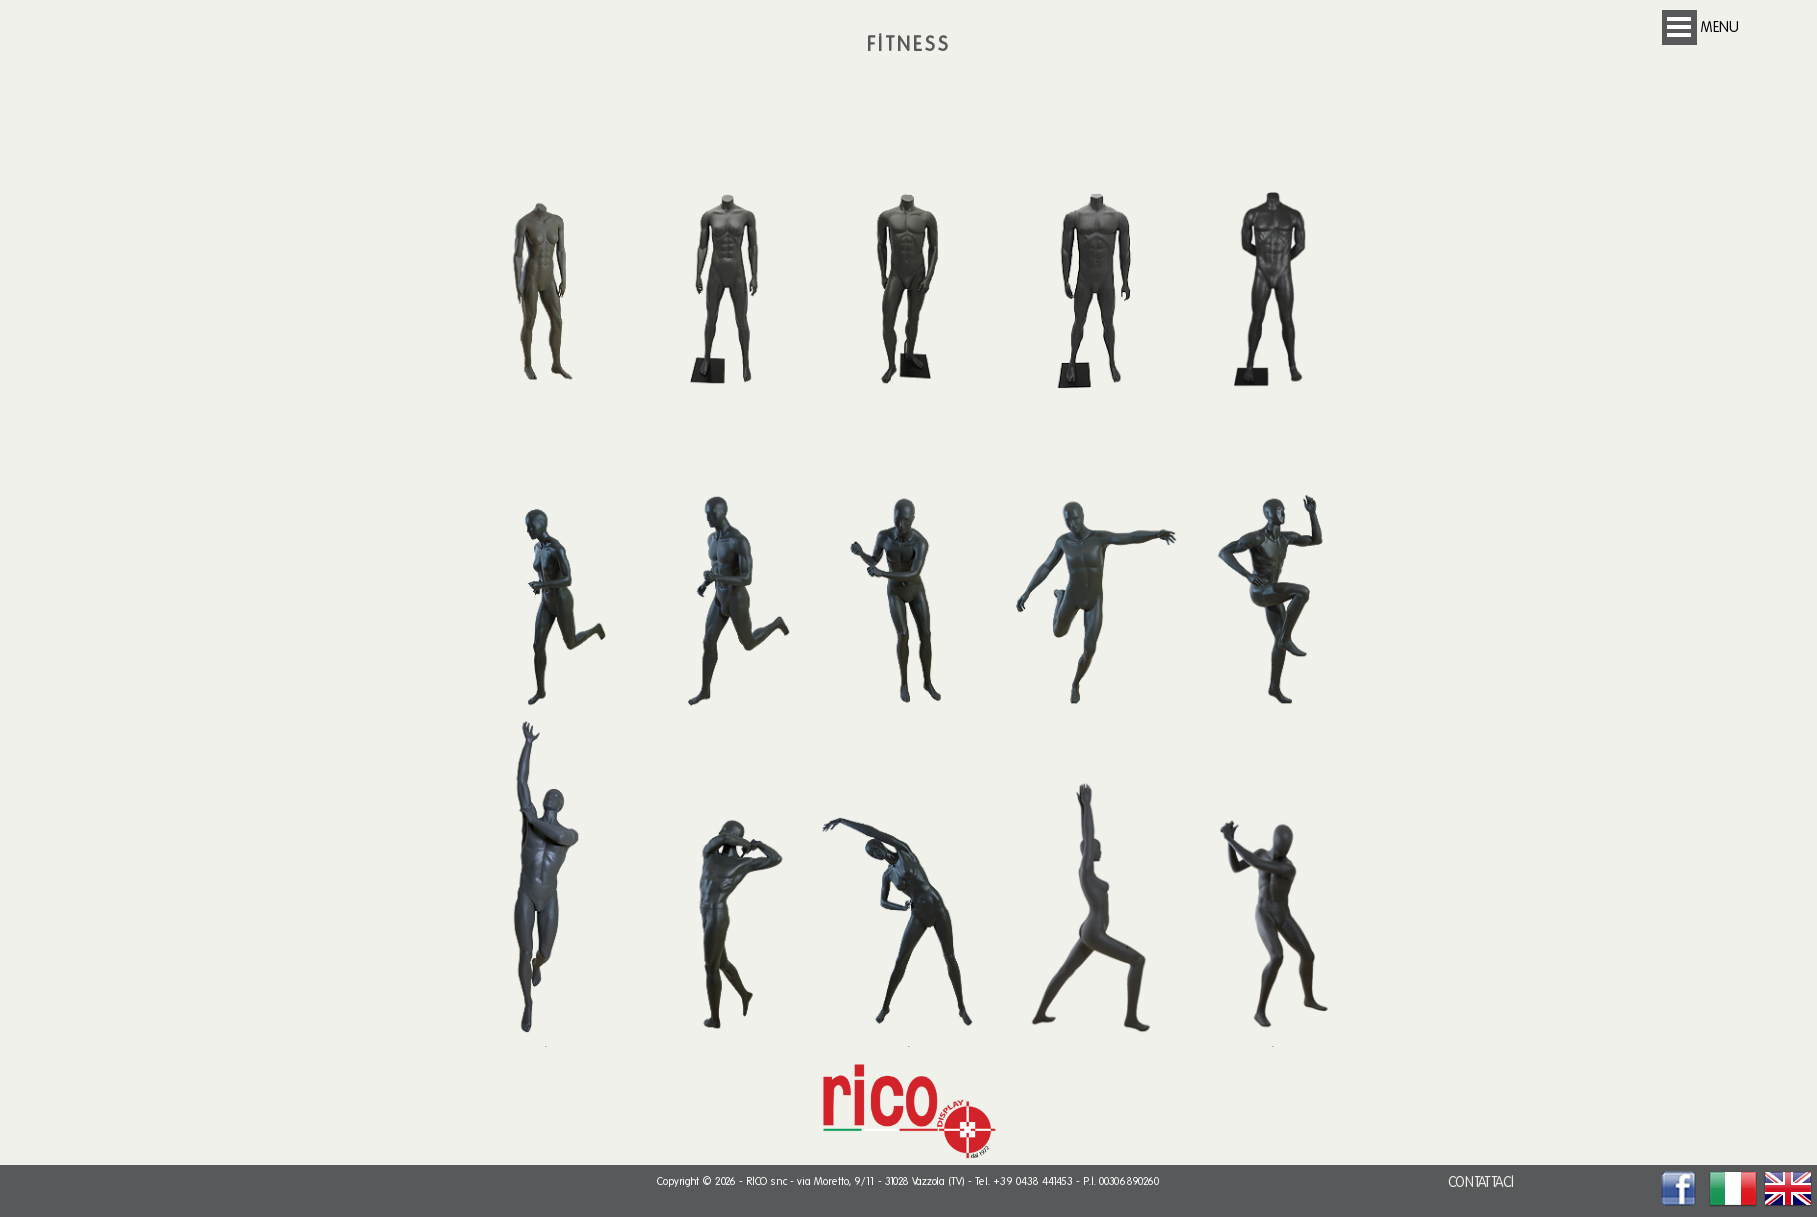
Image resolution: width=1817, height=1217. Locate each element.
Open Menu (1679, 27)
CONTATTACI (1481, 1182)
